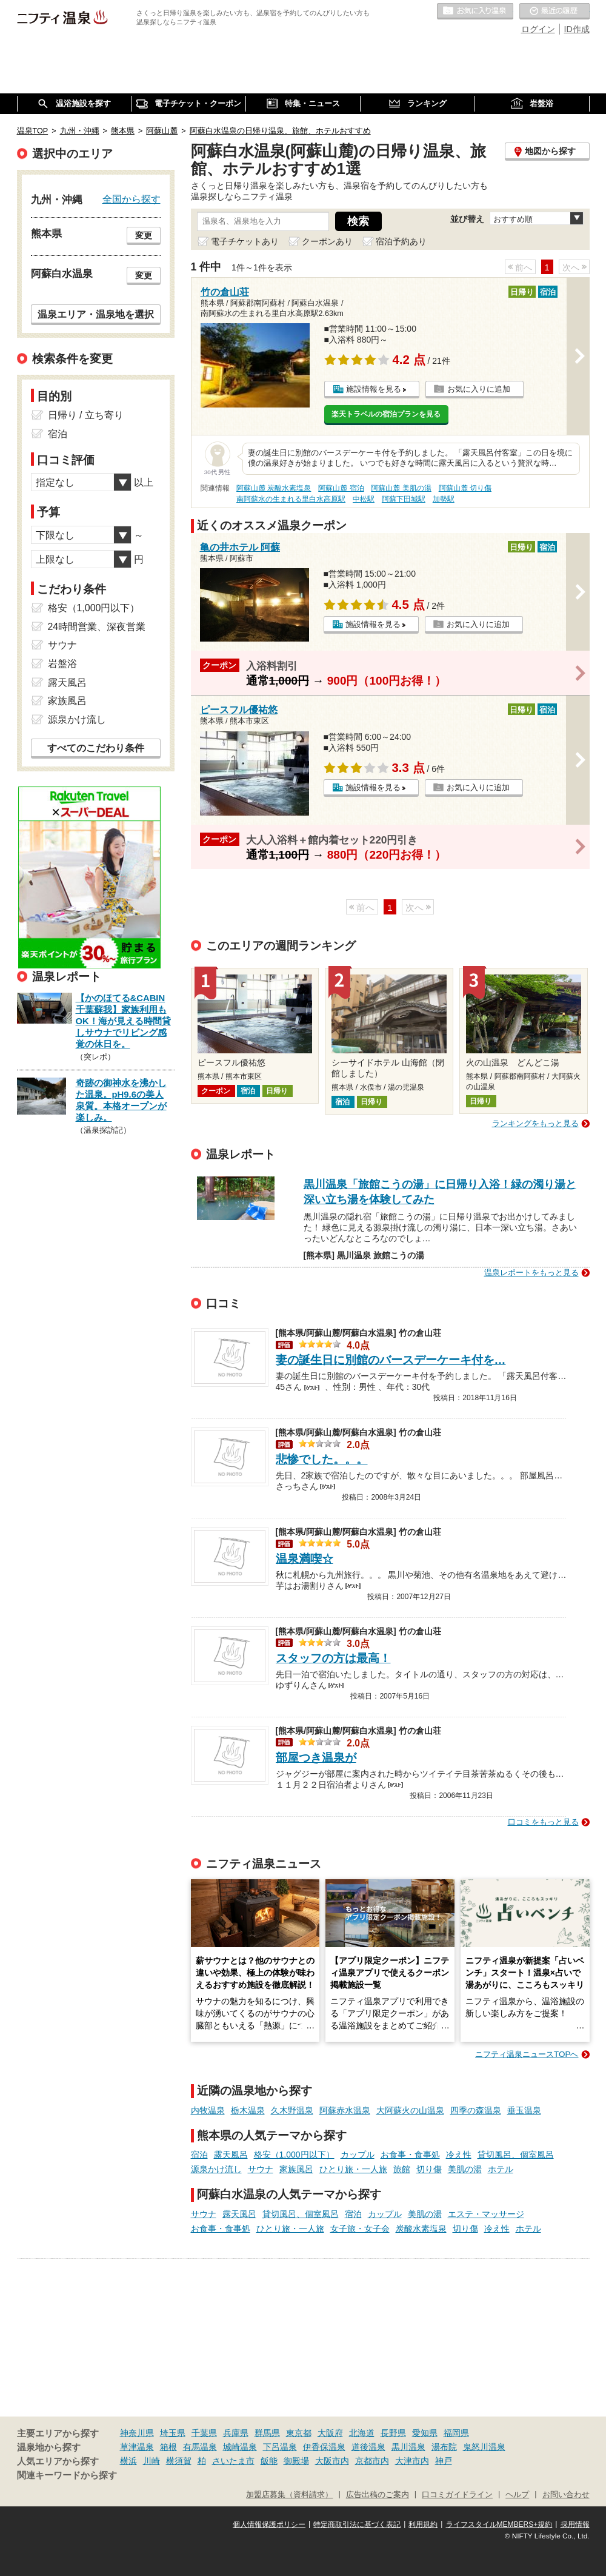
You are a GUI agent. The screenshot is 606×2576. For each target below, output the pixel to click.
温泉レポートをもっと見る (531, 1272)
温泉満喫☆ (304, 1558)
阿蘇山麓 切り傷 (465, 488)
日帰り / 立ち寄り (86, 415)
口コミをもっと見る (543, 1821)
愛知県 (425, 2433)
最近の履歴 (554, 11)
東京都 (298, 2433)
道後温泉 (368, 2447)
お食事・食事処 (410, 2154)
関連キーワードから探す (67, 2475)
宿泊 (199, 2154)
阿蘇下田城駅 (403, 499)
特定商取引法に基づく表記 (357, 2524)
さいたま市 (233, 2461)
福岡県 (456, 2433)
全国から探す (131, 198)
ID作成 (577, 29)
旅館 (401, 2169)
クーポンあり (327, 241)
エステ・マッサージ (486, 2214)
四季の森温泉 (475, 2110)
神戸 (443, 2461)
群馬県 (267, 2433)
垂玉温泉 (524, 2110)
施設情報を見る (373, 389)
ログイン (538, 29)
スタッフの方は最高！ (333, 1658)
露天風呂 (231, 2154)
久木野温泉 (292, 2110)
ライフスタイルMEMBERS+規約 (499, 2524)
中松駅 (364, 499)
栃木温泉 (248, 2110)
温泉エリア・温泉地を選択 (96, 314)
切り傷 (429, 2169)
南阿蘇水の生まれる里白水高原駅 (290, 499)
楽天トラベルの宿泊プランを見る (386, 414)
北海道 (362, 2433)
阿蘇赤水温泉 (344, 2110)
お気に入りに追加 (478, 389)
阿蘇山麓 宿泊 (341, 488)
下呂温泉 (280, 2447)
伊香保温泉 (324, 2447)
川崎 (151, 2461)
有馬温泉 (200, 2447)
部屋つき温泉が (316, 1757)
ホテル (500, 2169)
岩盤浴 (62, 664)
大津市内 (412, 2461)
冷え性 (458, 2154)
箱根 (168, 2447)
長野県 (393, 2433)
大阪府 (330, 2433)
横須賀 (178, 2461)
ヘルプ (517, 2494)
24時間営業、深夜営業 (97, 627)
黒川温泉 (408, 2447)
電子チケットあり (245, 241)
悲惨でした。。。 (322, 1459)
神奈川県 (137, 2433)
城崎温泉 (240, 2447)
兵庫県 (235, 2433)
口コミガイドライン (457, 2494)
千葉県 (204, 2433)
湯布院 (444, 2447)
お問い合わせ (566, 2494)
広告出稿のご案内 (377, 2494)
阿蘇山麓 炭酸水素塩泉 (273, 488)
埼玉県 (172, 2433)
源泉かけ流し (216, 2169)
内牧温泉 (208, 2110)
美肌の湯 (465, 2169)
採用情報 (575, 2524)
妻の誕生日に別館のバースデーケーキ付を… (391, 1359)
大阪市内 (332, 2461)
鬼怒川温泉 (484, 2447)
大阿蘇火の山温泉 (410, 2110)
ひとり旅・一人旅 (353, 2169)
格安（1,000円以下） (294, 2154)
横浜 (128, 2461)
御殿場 (296, 2461)
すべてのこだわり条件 (95, 748)
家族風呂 (296, 2169)
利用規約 (423, 2524)
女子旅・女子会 (360, 2228)
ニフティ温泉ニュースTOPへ (526, 2054)
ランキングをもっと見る (535, 1123)
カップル (358, 2154)
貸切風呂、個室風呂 (516, 2154)
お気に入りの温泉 (475, 11)
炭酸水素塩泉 (421, 2228)
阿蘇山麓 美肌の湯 (401, 488)
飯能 (269, 2461)
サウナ (260, 2169)
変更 (143, 235)
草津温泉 (137, 2447)
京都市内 (372, 2461)
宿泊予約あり (401, 241)
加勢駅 (443, 499)
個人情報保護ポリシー (269, 2524)
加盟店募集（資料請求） (289, 2494)
